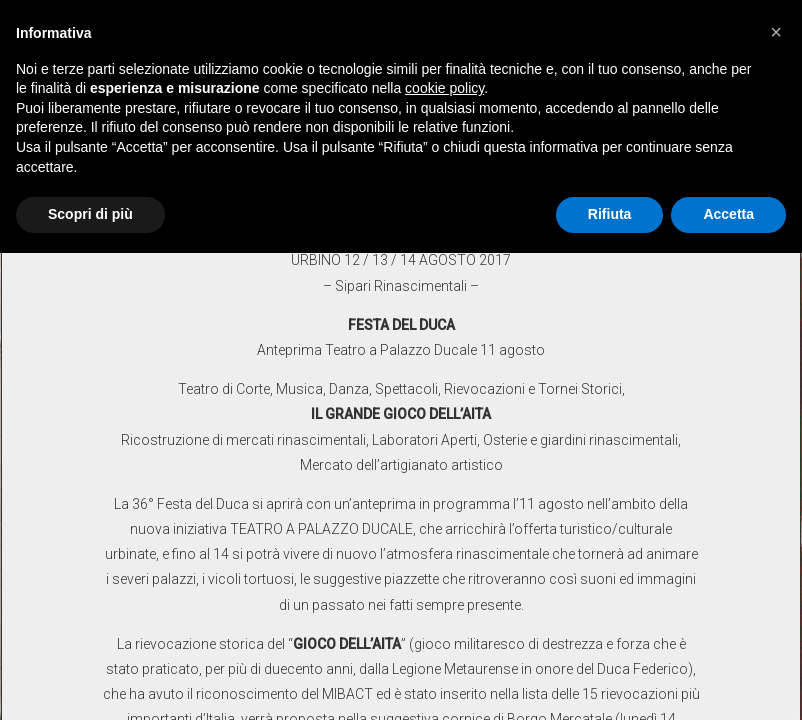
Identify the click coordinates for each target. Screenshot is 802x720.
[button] (776, 32)
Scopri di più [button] (90, 214)
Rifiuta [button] (610, 214)
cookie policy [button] (444, 88)
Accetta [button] (728, 214)
